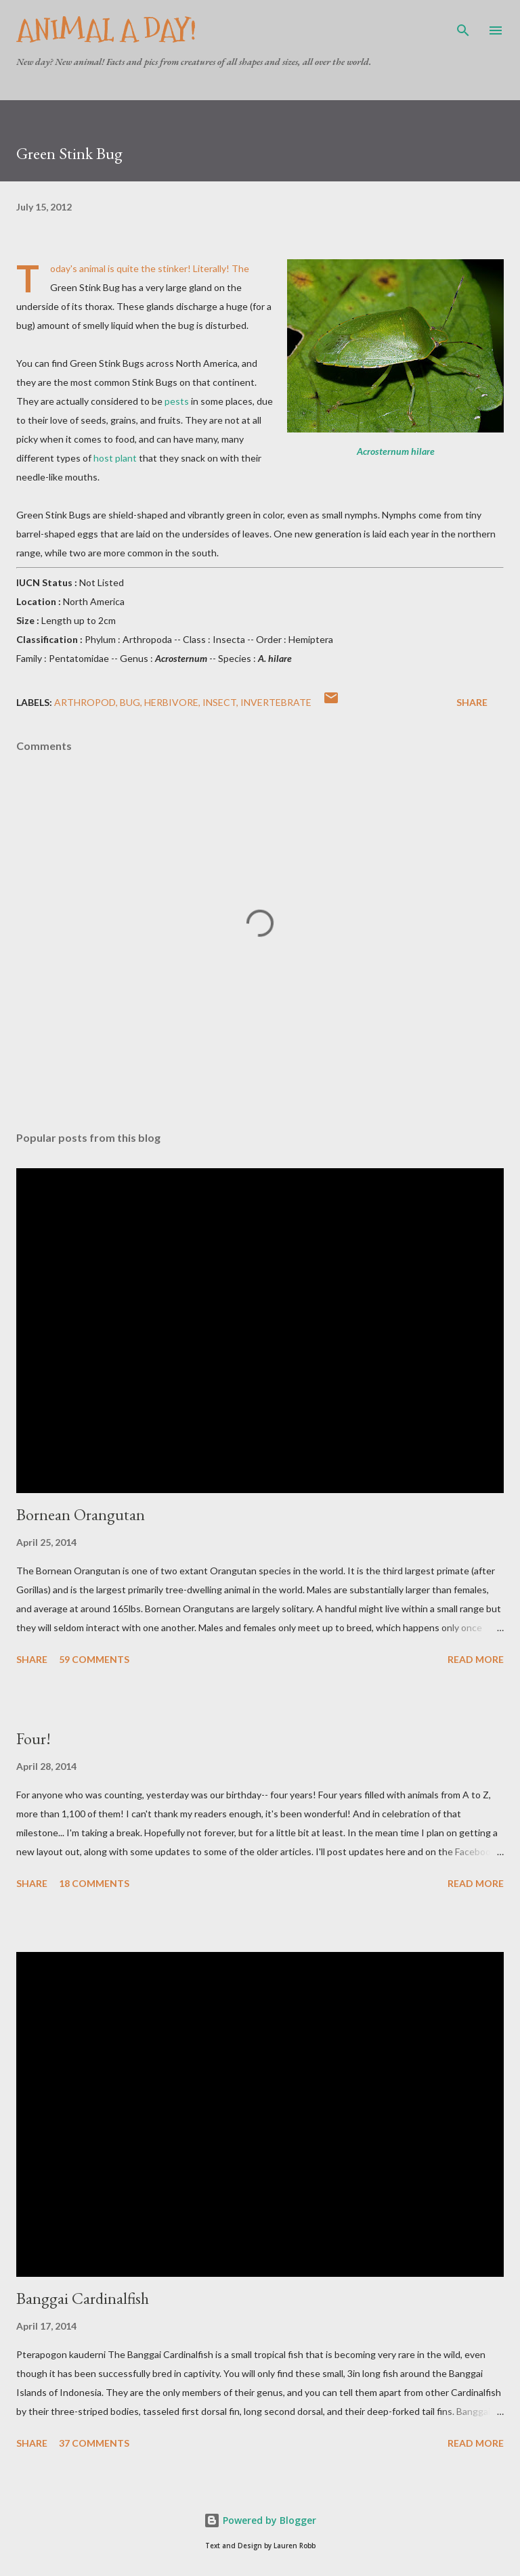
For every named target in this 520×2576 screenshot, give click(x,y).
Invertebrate (275, 702)
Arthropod (85, 702)
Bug (130, 702)
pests (177, 401)
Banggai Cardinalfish (82, 2298)
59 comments (94, 1659)
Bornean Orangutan (80, 1514)
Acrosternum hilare (396, 451)
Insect (219, 702)
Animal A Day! (106, 30)
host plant (115, 458)
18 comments (94, 1883)
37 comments (94, 2443)
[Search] (463, 24)
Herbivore (171, 702)
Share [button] (472, 702)
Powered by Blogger (260, 2520)
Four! (33, 1738)
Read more (476, 1659)
